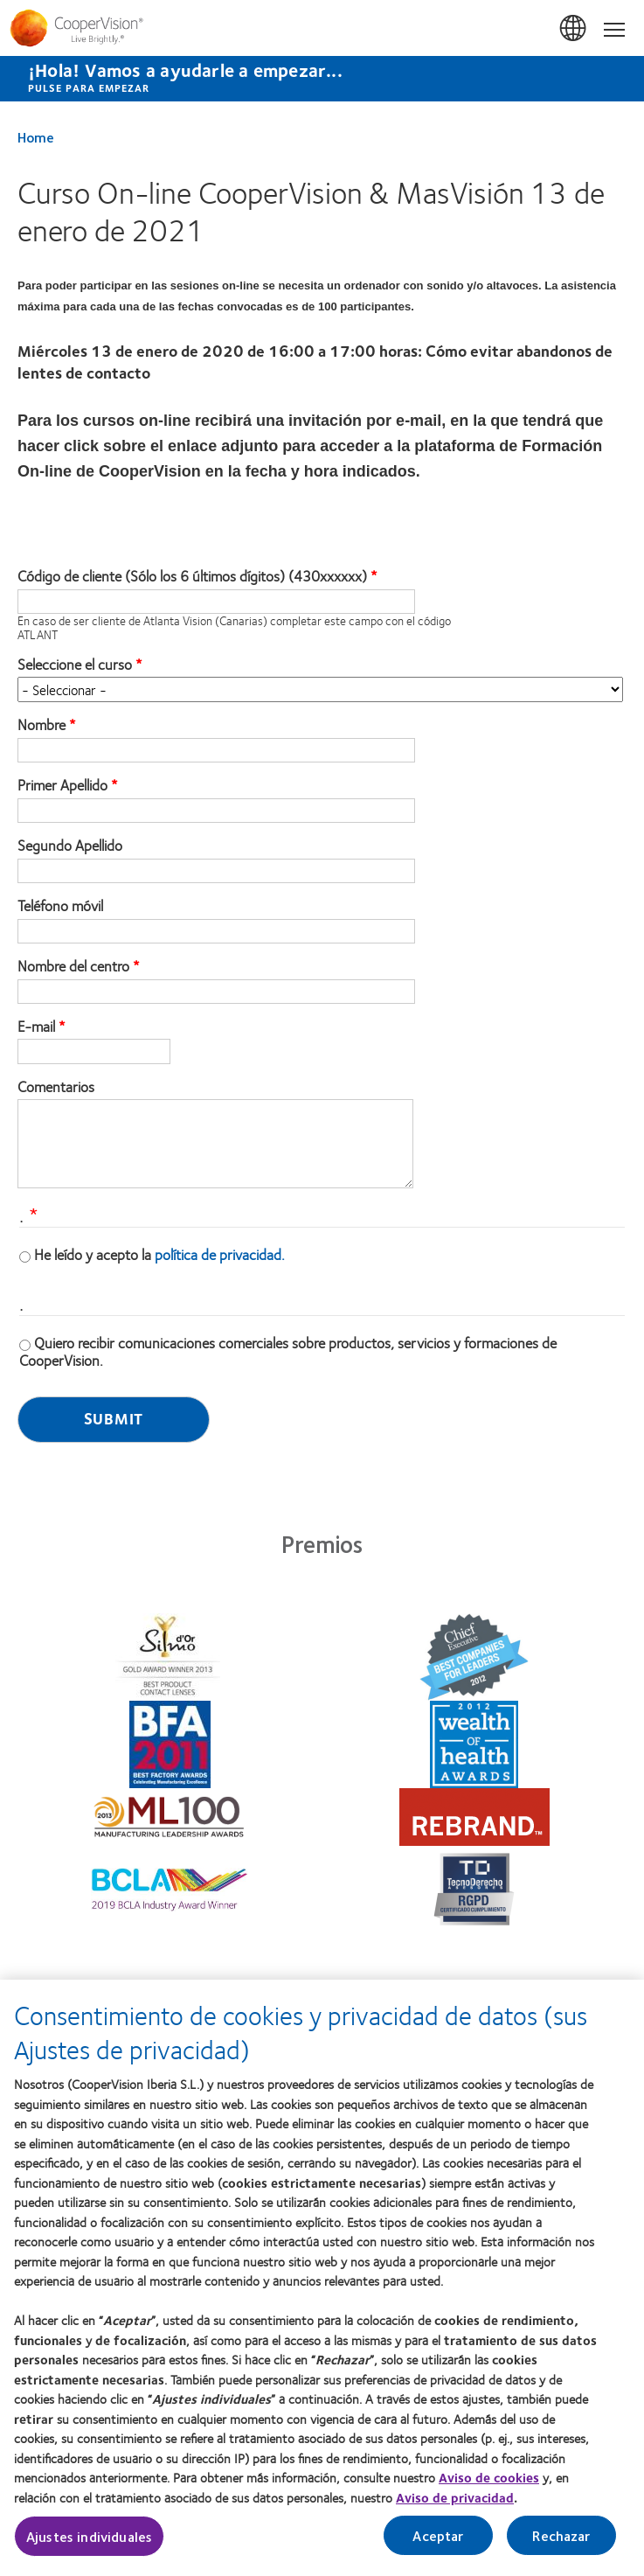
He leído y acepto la (159, 1254)
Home (35, 137)
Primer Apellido (62, 785)
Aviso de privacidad (455, 2506)
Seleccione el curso (74, 664)
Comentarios (55, 1087)
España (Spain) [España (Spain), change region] (574, 29)
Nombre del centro (73, 966)
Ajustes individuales (89, 2545)
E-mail (36, 1026)
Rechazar (561, 2544)
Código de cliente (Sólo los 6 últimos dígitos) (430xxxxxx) (192, 576)
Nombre (41, 725)
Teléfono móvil (60, 906)
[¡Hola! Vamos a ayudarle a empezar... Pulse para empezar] (322, 78)
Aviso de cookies (489, 2485)
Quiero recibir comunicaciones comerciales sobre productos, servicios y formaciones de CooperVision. (288, 1351)
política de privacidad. (220, 1254)
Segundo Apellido (69, 845)
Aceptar (437, 2544)
